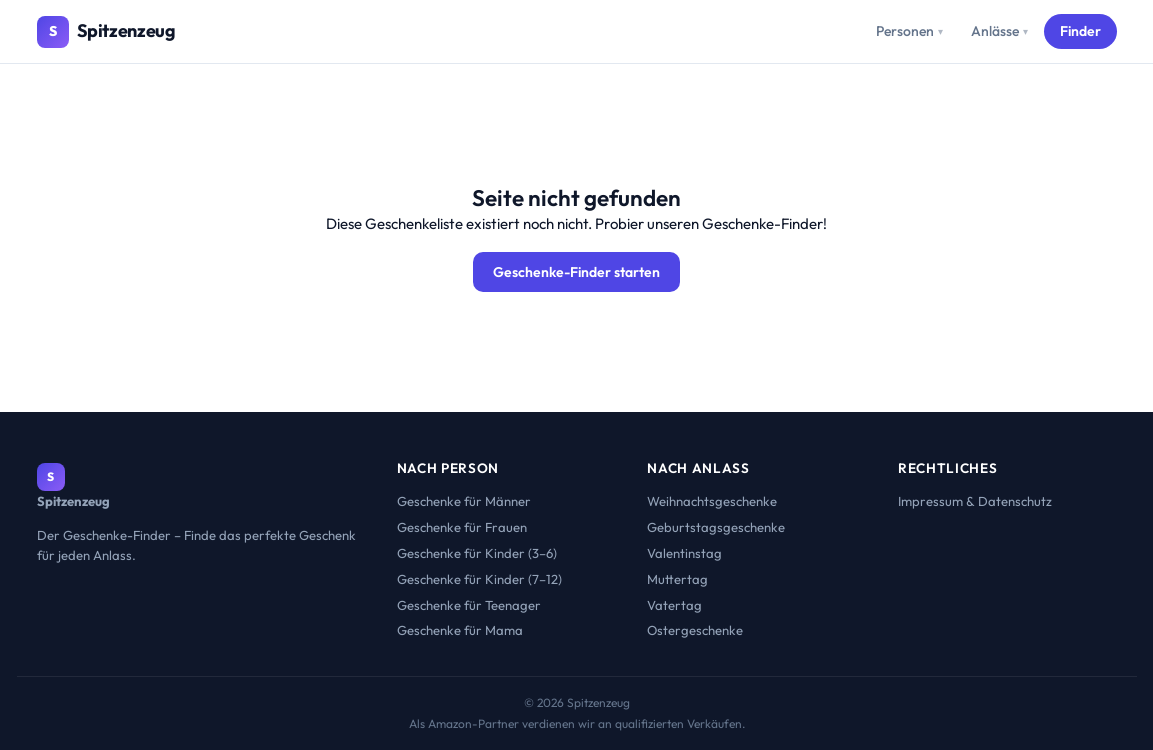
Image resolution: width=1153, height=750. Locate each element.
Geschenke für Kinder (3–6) (477, 553)
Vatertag (674, 605)
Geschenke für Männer (464, 501)
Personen (909, 31)
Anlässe (999, 31)
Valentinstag (684, 553)
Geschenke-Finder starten (576, 272)
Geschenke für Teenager (469, 605)
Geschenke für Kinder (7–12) (479, 579)
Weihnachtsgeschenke (712, 501)
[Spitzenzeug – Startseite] (106, 32)
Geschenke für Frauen (462, 527)
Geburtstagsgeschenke (716, 527)
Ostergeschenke (695, 630)
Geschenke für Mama (460, 630)
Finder (1080, 31)
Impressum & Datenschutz (975, 501)
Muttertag (677, 579)
